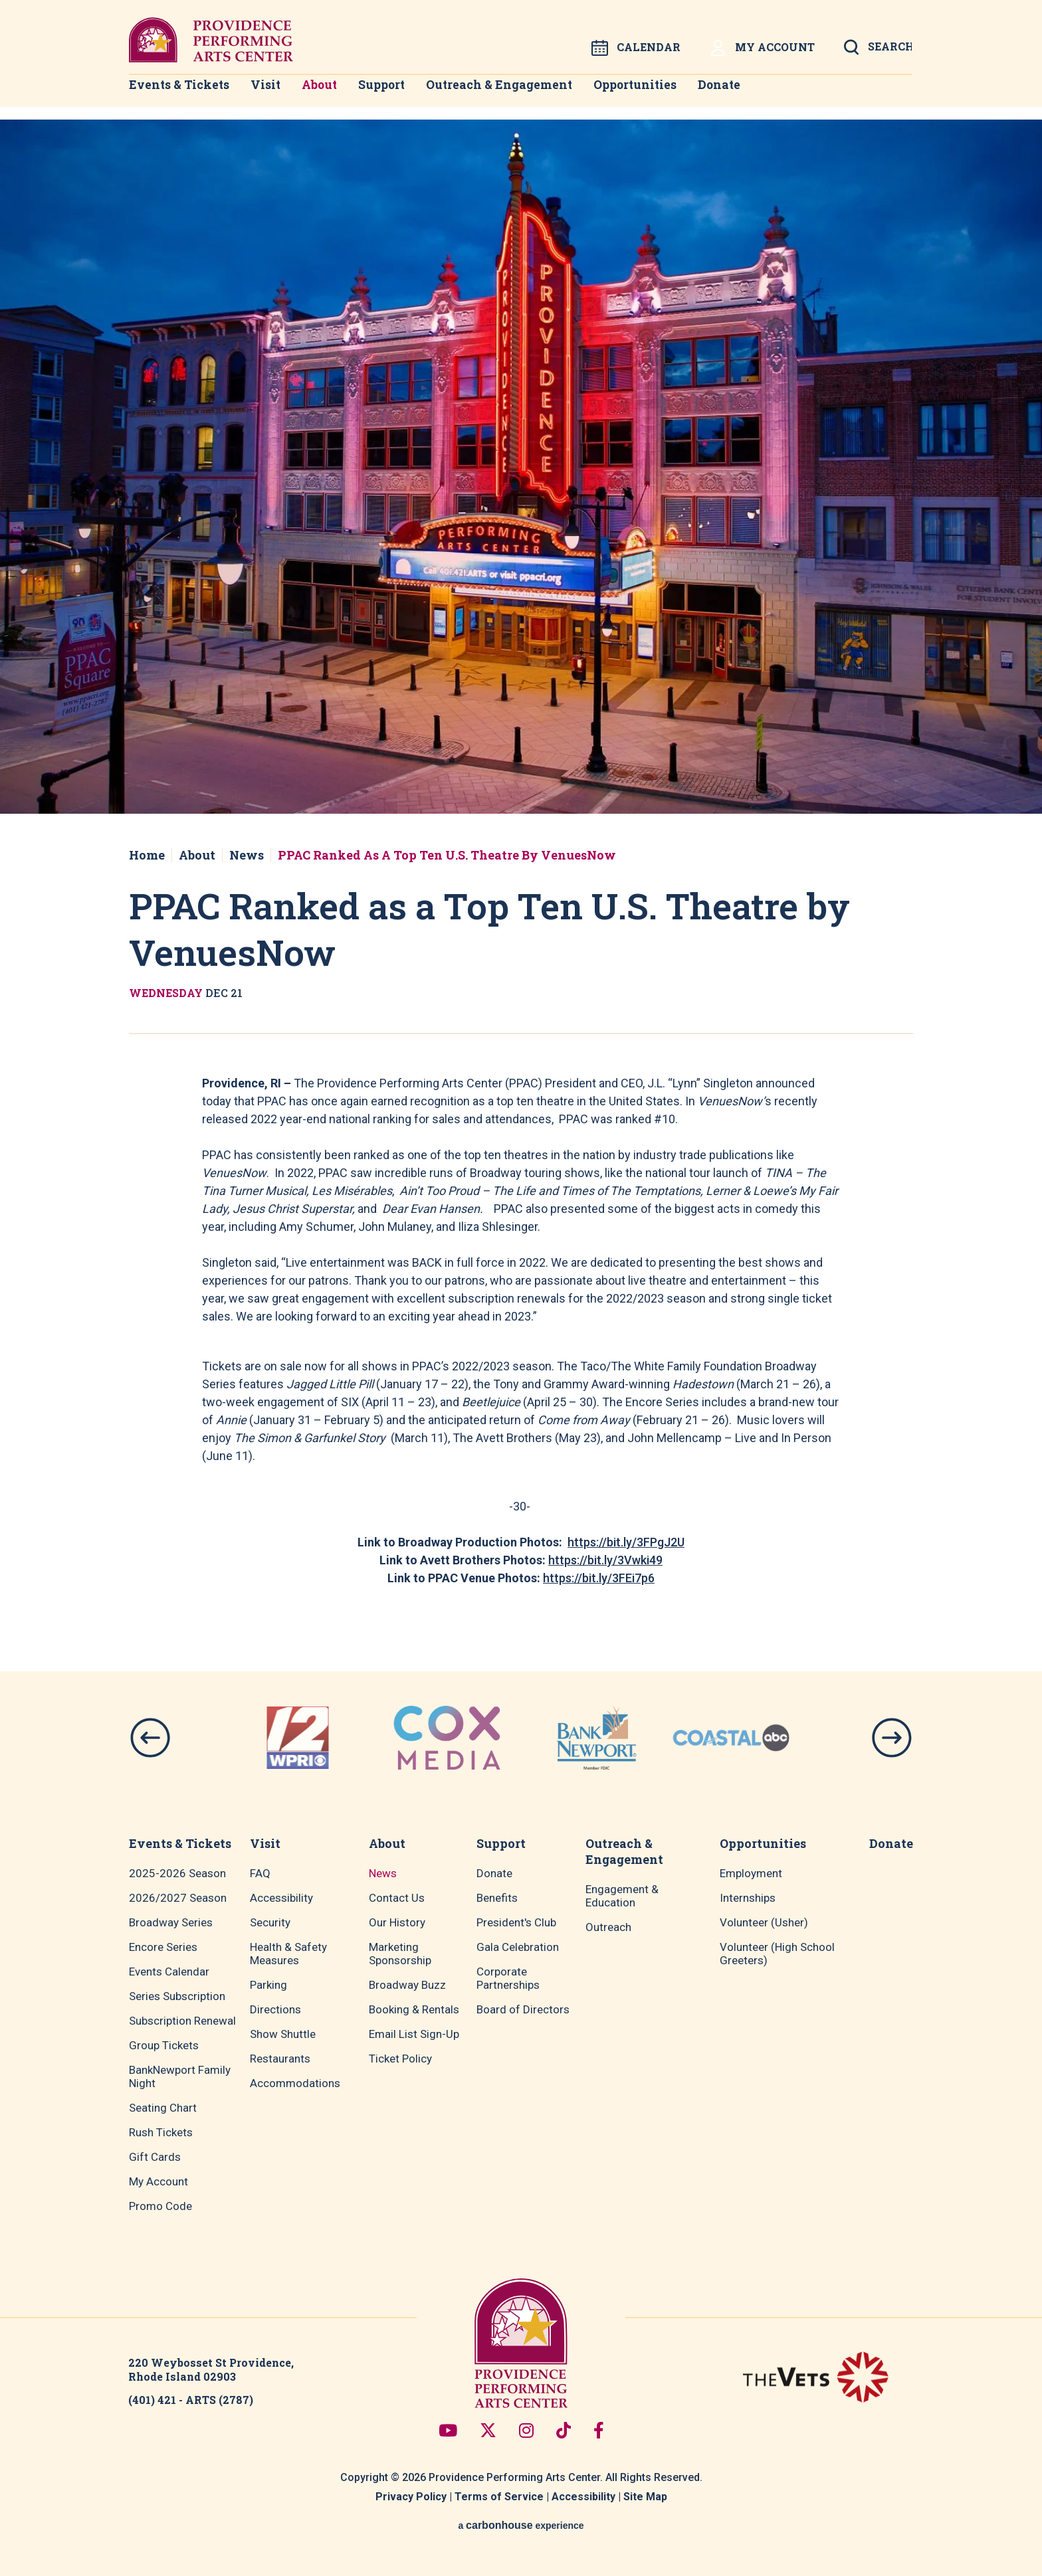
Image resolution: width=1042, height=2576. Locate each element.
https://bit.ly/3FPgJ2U (626, 1542)
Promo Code (160, 2206)
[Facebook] (598, 2430)
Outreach (608, 1927)
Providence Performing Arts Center (211, 39)
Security (270, 1922)
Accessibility (281, 1897)
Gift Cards (155, 2156)
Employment (751, 1873)
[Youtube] (448, 2430)
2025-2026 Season (177, 1873)
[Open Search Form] (878, 51)
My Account (762, 48)
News (246, 855)
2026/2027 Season (178, 1897)
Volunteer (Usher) (764, 1922)
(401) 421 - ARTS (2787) (190, 2400)
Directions (275, 2009)
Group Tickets (164, 2045)
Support (401, 93)
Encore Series (163, 1947)
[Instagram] (526, 2430)
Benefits (497, 1897)
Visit (266, 93)
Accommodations (295, 2083)
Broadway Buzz (407, 1984)
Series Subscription (177, 1996)
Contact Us (397, 1897)
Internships (748, 1897)
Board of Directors (523, 2009)
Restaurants (280, 2058)
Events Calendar (169, 1971)
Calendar (635, 48)
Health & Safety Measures (288, 1953)
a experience (520, 2525)
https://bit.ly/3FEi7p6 (599, 1578)
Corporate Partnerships (508, 1978)
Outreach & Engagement (522, 93)
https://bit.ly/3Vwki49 (605, 1560)
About (330, 93)
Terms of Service (499, 2496)
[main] (521, 862)
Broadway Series (171, 1922)
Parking (268, 1984)
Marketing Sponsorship (400, 1953)
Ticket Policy (400, 2058)
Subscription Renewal (182, 2020)
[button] (150, 1738)
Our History (397, 1922)
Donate (750, 93)
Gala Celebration (517, 1947)
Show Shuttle (283, 2034)
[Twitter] (488, 2430)
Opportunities (659, 93)
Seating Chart (163, 2107)
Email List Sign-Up (414, 2034)
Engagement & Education (622, 1896)
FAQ (260, 1873)
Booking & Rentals (414, 2009)
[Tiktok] (563, 2430)
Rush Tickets (161, 2132)
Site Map (645, 2496)
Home (147, 855)
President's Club (516, 1922)
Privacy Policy (411, 2496)
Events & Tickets (174, 93)
